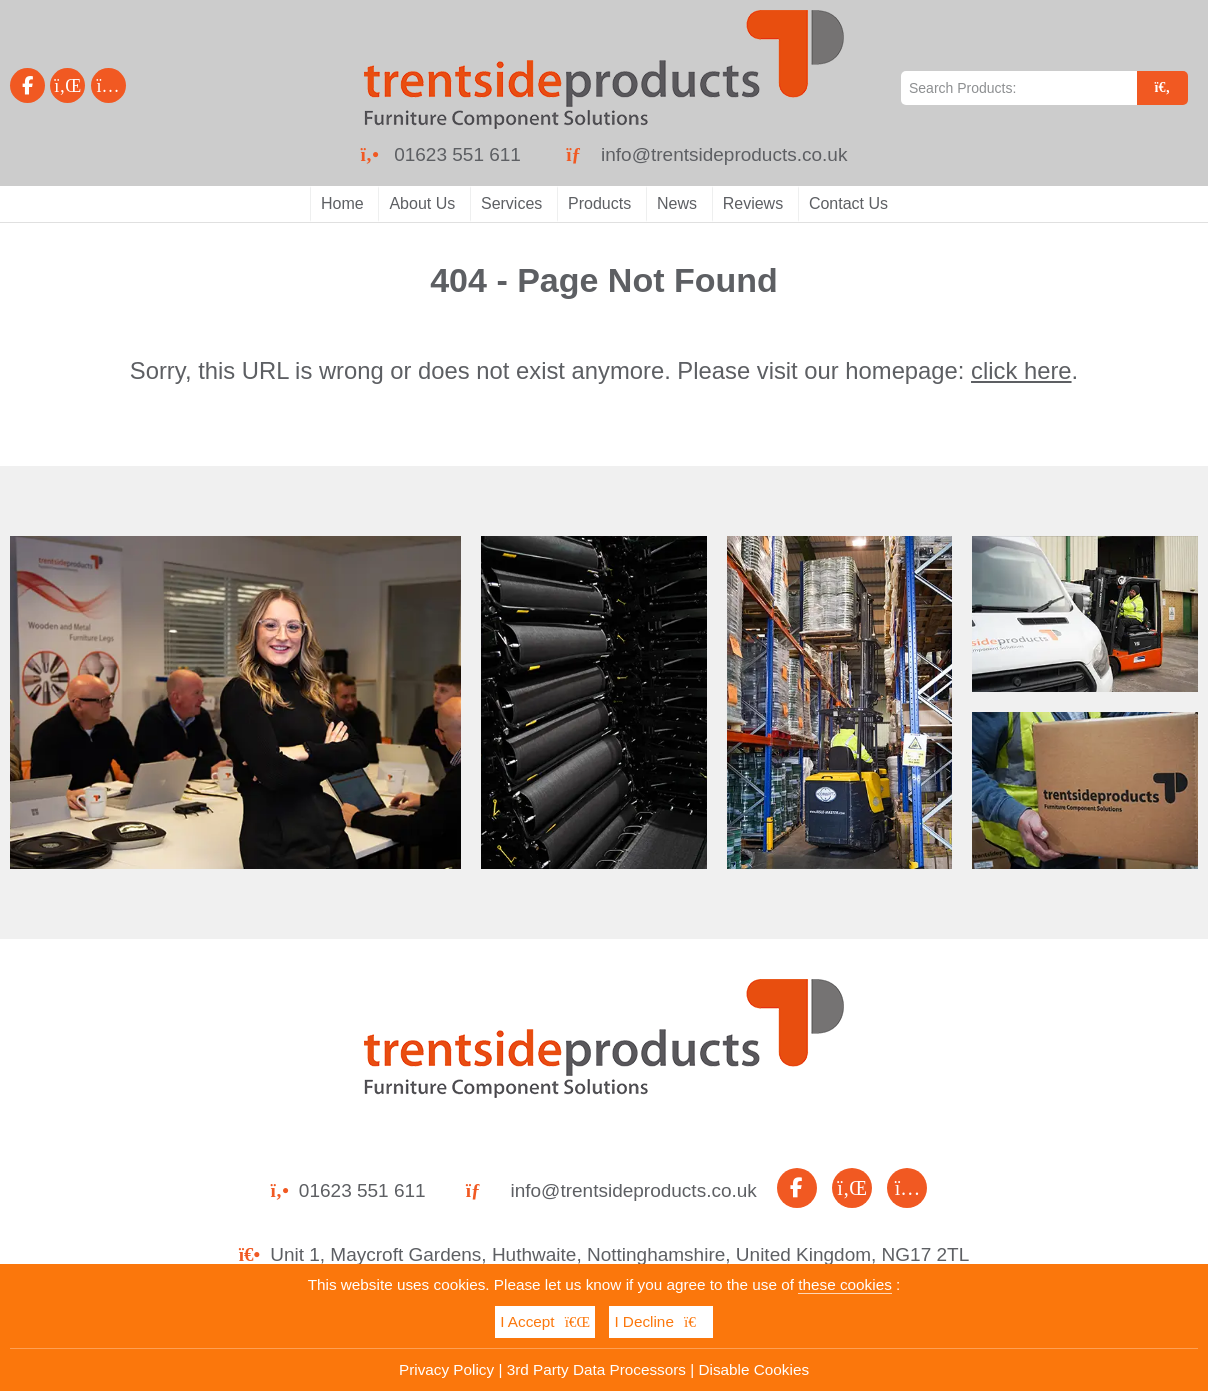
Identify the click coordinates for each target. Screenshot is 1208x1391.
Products (599, 203)
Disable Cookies (754, 1369)
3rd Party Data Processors (596, 1369)
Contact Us (848, 203)
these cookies (845, 1284)
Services (511, 203)
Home (342, 203)
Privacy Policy (446, 1369)
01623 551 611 (457, 154)
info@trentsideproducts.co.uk (724, 154)
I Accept (545, 1321)
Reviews (753, 203)
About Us (422, 203)
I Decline (660, 1321)
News (677, 203)
